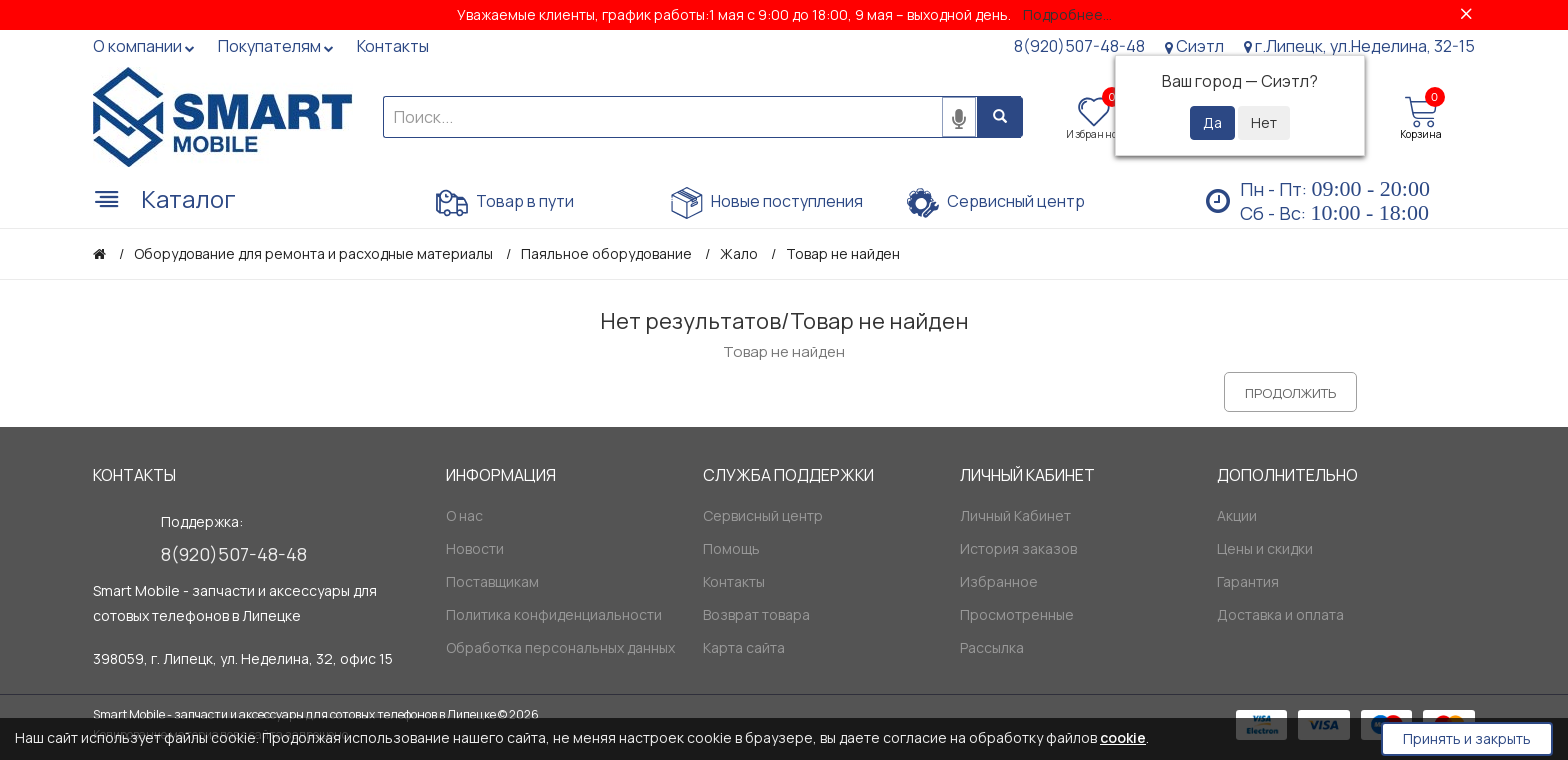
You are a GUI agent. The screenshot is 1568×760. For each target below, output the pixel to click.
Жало (739, 253)
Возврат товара (756, 614)
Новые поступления (767, 203)
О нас (464, 515)
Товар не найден (843, 253)
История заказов (1018, 548)
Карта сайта (744, 647)
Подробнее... (1067, 14)
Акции (1237, 515)
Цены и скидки (1265, 548)
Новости (475, 548)
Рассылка (992, 647)
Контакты (734, 581)
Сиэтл (1194, 46)
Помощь (731, 548)
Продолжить (1290, 393)
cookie (1123, 737)
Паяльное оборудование (606, 253)
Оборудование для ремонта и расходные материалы (313, 253)
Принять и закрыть (1467, 738)
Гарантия (1248, 581)
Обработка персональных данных (560, 647)
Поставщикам (492, 581)
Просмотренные (1017, 614)
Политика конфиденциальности (554, 614)
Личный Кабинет (1015, 515)
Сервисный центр (996, 203)
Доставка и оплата (1280, 614)
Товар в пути (505, 203)
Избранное (999, 581)
